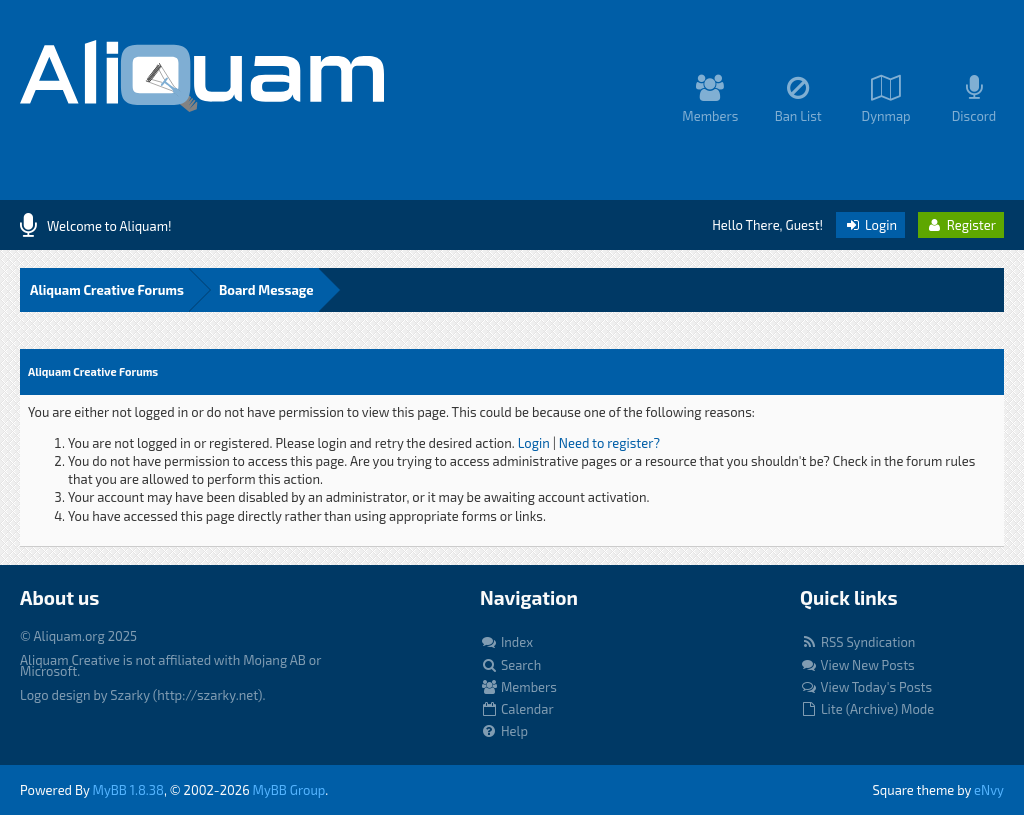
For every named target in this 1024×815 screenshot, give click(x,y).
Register (961, 225)
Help (504, 731)
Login (870, 225)
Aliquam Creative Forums (107, 290)
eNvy (989, 790)
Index (506, 642)
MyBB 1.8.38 (128, 790)
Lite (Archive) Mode (867, 709)
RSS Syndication (857, 642)
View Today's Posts (866, 687)
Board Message (266, 290)
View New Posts (857, 665)
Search (510, 665)
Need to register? (609, 443)
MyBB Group (289, 790)
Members (518, 687)
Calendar (517, 709)
